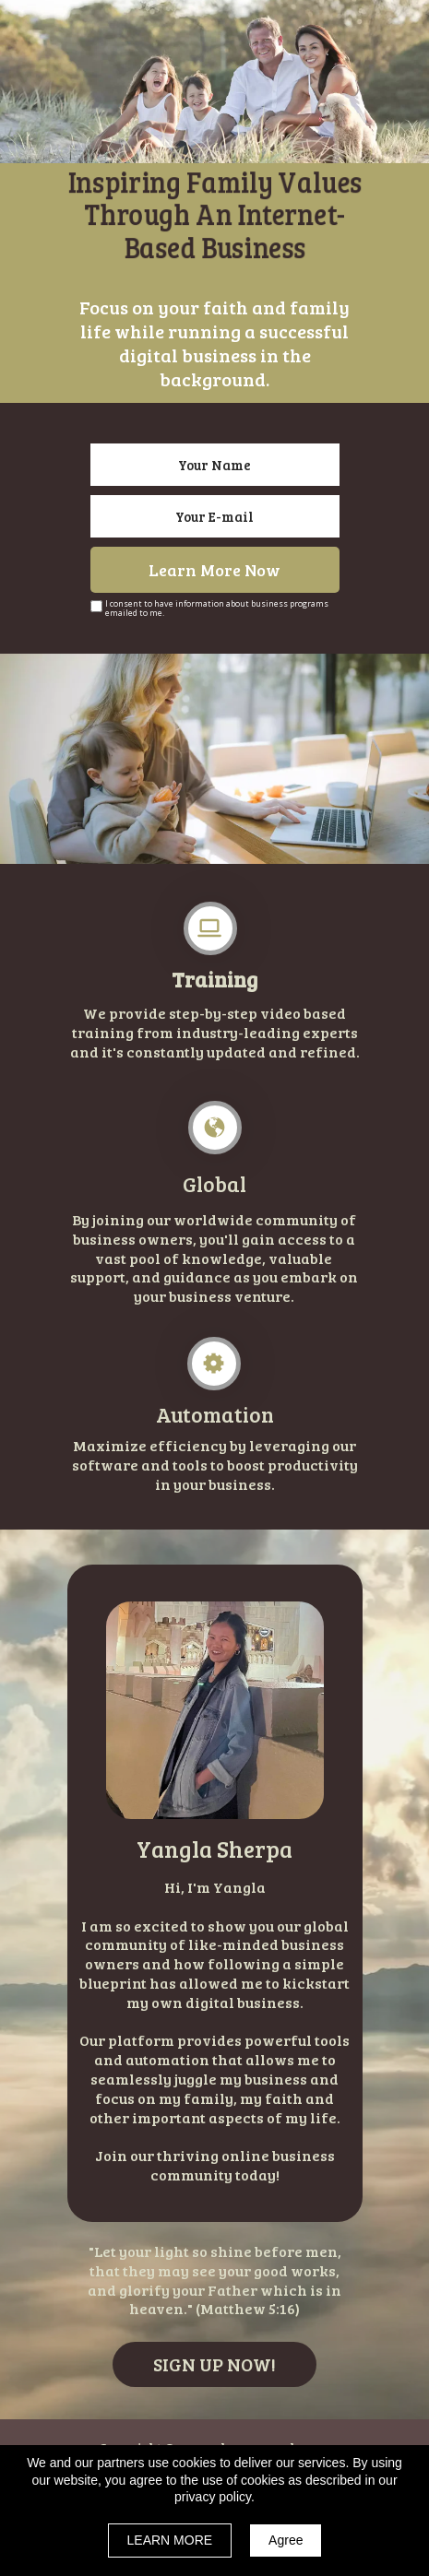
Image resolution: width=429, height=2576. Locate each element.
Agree (285, 2540)
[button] (215, 2364)
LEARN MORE (170, 2540)
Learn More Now (215, 570)
